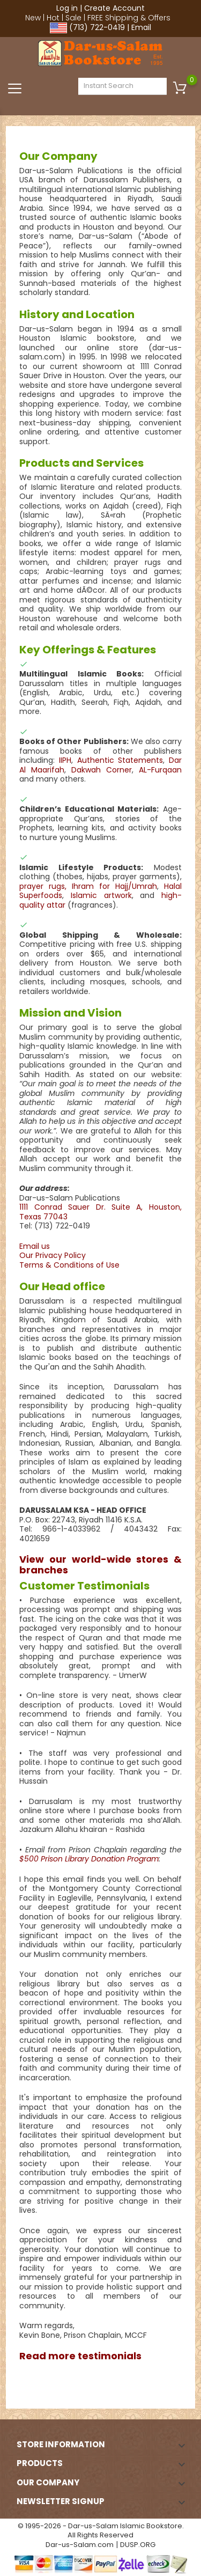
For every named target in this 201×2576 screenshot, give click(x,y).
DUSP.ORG (137, 2545)
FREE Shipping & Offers (128, 17)
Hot (53, 17)
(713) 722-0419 (97, 27)
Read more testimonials (80, 2355)
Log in (67, 8)
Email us (34, 1246)
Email (141, 27)
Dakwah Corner (101, 769)
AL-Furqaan (160, 769)
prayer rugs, (42, 886)
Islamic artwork (101, 895)
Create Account (114, 8)
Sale (73, 17)
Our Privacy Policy (52, 1255)
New (33, 17)
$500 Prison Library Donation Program (89, 1858)
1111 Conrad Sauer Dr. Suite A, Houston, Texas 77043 (100, 1212)
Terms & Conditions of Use (69, 1265)
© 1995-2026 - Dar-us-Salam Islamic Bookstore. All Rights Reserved (101, 2531)
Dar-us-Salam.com (80, 2545)
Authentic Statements (120, 760)
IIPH (65, 760)
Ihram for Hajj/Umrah (114, 886)
